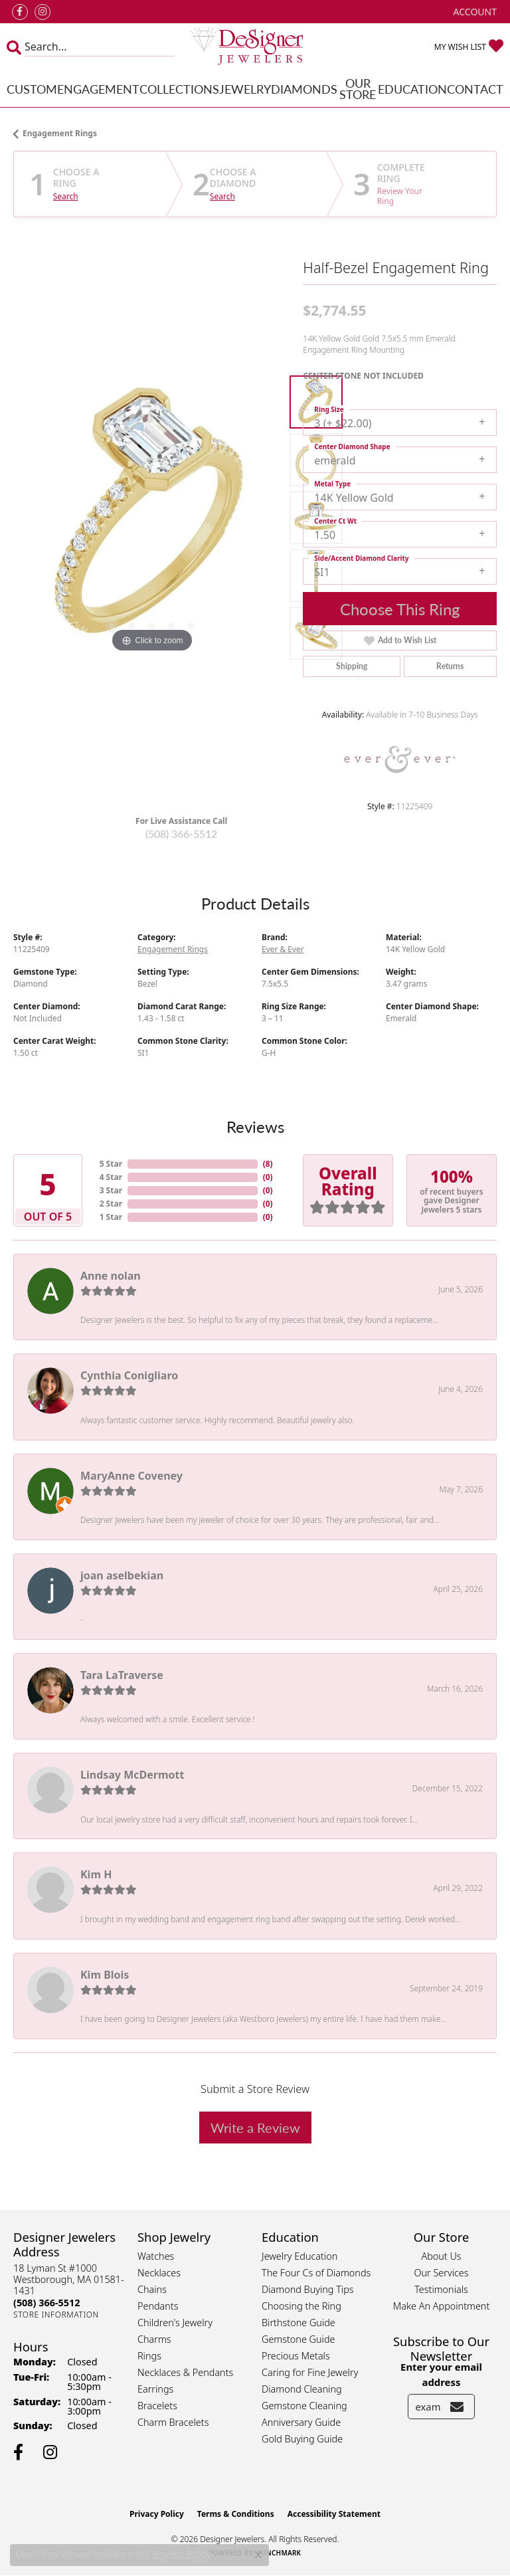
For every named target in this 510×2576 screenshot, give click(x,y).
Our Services (441, 2272)
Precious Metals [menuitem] (296, 2355)
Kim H (96, 1874)
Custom (32, 88)
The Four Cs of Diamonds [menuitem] (316, 2272)
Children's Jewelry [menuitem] (174, 2322)
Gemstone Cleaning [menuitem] (304, 2405)
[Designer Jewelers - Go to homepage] (255, 46)
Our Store (357, 88)
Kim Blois (104, 1974)
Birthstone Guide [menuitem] (298, 2322)
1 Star (111, 1217)
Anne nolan (110, 1275)
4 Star (111, 1177)
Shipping (351, 666)
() (268, 1163)
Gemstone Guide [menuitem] (298, 2339)
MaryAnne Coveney (131, 1475)
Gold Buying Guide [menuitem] (302, 2438)
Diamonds (304, 88)
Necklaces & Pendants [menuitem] (185, 2372)
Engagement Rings (60, 133)
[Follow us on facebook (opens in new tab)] (20, 12)
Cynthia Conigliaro (129, 1375)
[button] (474, 11)
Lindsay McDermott (132, 1774)
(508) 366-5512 (181, 833)
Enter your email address (441, 2374)
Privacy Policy (156, 2514)
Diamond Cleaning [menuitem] (302, 2389)
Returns (450, 666)
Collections (179, 88)
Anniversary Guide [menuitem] (301, 2422)
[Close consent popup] (258, 2555)
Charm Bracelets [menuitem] (173, 2422)
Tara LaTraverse (121, 1675)
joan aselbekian (121, 1575)
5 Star (111, 1163)
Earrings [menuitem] (155, 2389)
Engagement (98, 88)
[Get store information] (56, 2314)
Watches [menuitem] (155, 2256)
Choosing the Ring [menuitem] (301, 2306)
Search (65, 196)
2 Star (111, 1203)
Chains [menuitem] (152, 2289)
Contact (475, 88)
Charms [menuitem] (154, 2339)
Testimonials (441, 2289)
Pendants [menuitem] (158, 2306)
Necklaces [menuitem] (159, 2272)
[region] (151, 517)
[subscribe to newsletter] (457, 2407)
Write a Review (255, 2127)
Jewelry (245, 88)
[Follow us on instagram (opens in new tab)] (42, 12)
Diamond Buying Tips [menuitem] (308, 2289)
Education (412, 88)
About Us (441, 2256)
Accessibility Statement (334, 2514)
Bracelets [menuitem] (157, 2405)
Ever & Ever (283, 949)
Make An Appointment (441, 2306)
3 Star (111, 1190)
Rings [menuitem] (149, 2355)
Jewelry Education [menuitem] (299, 2256)
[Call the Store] (46, 2302)
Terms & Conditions (235, 2514)
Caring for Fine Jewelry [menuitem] (310, 2372)
